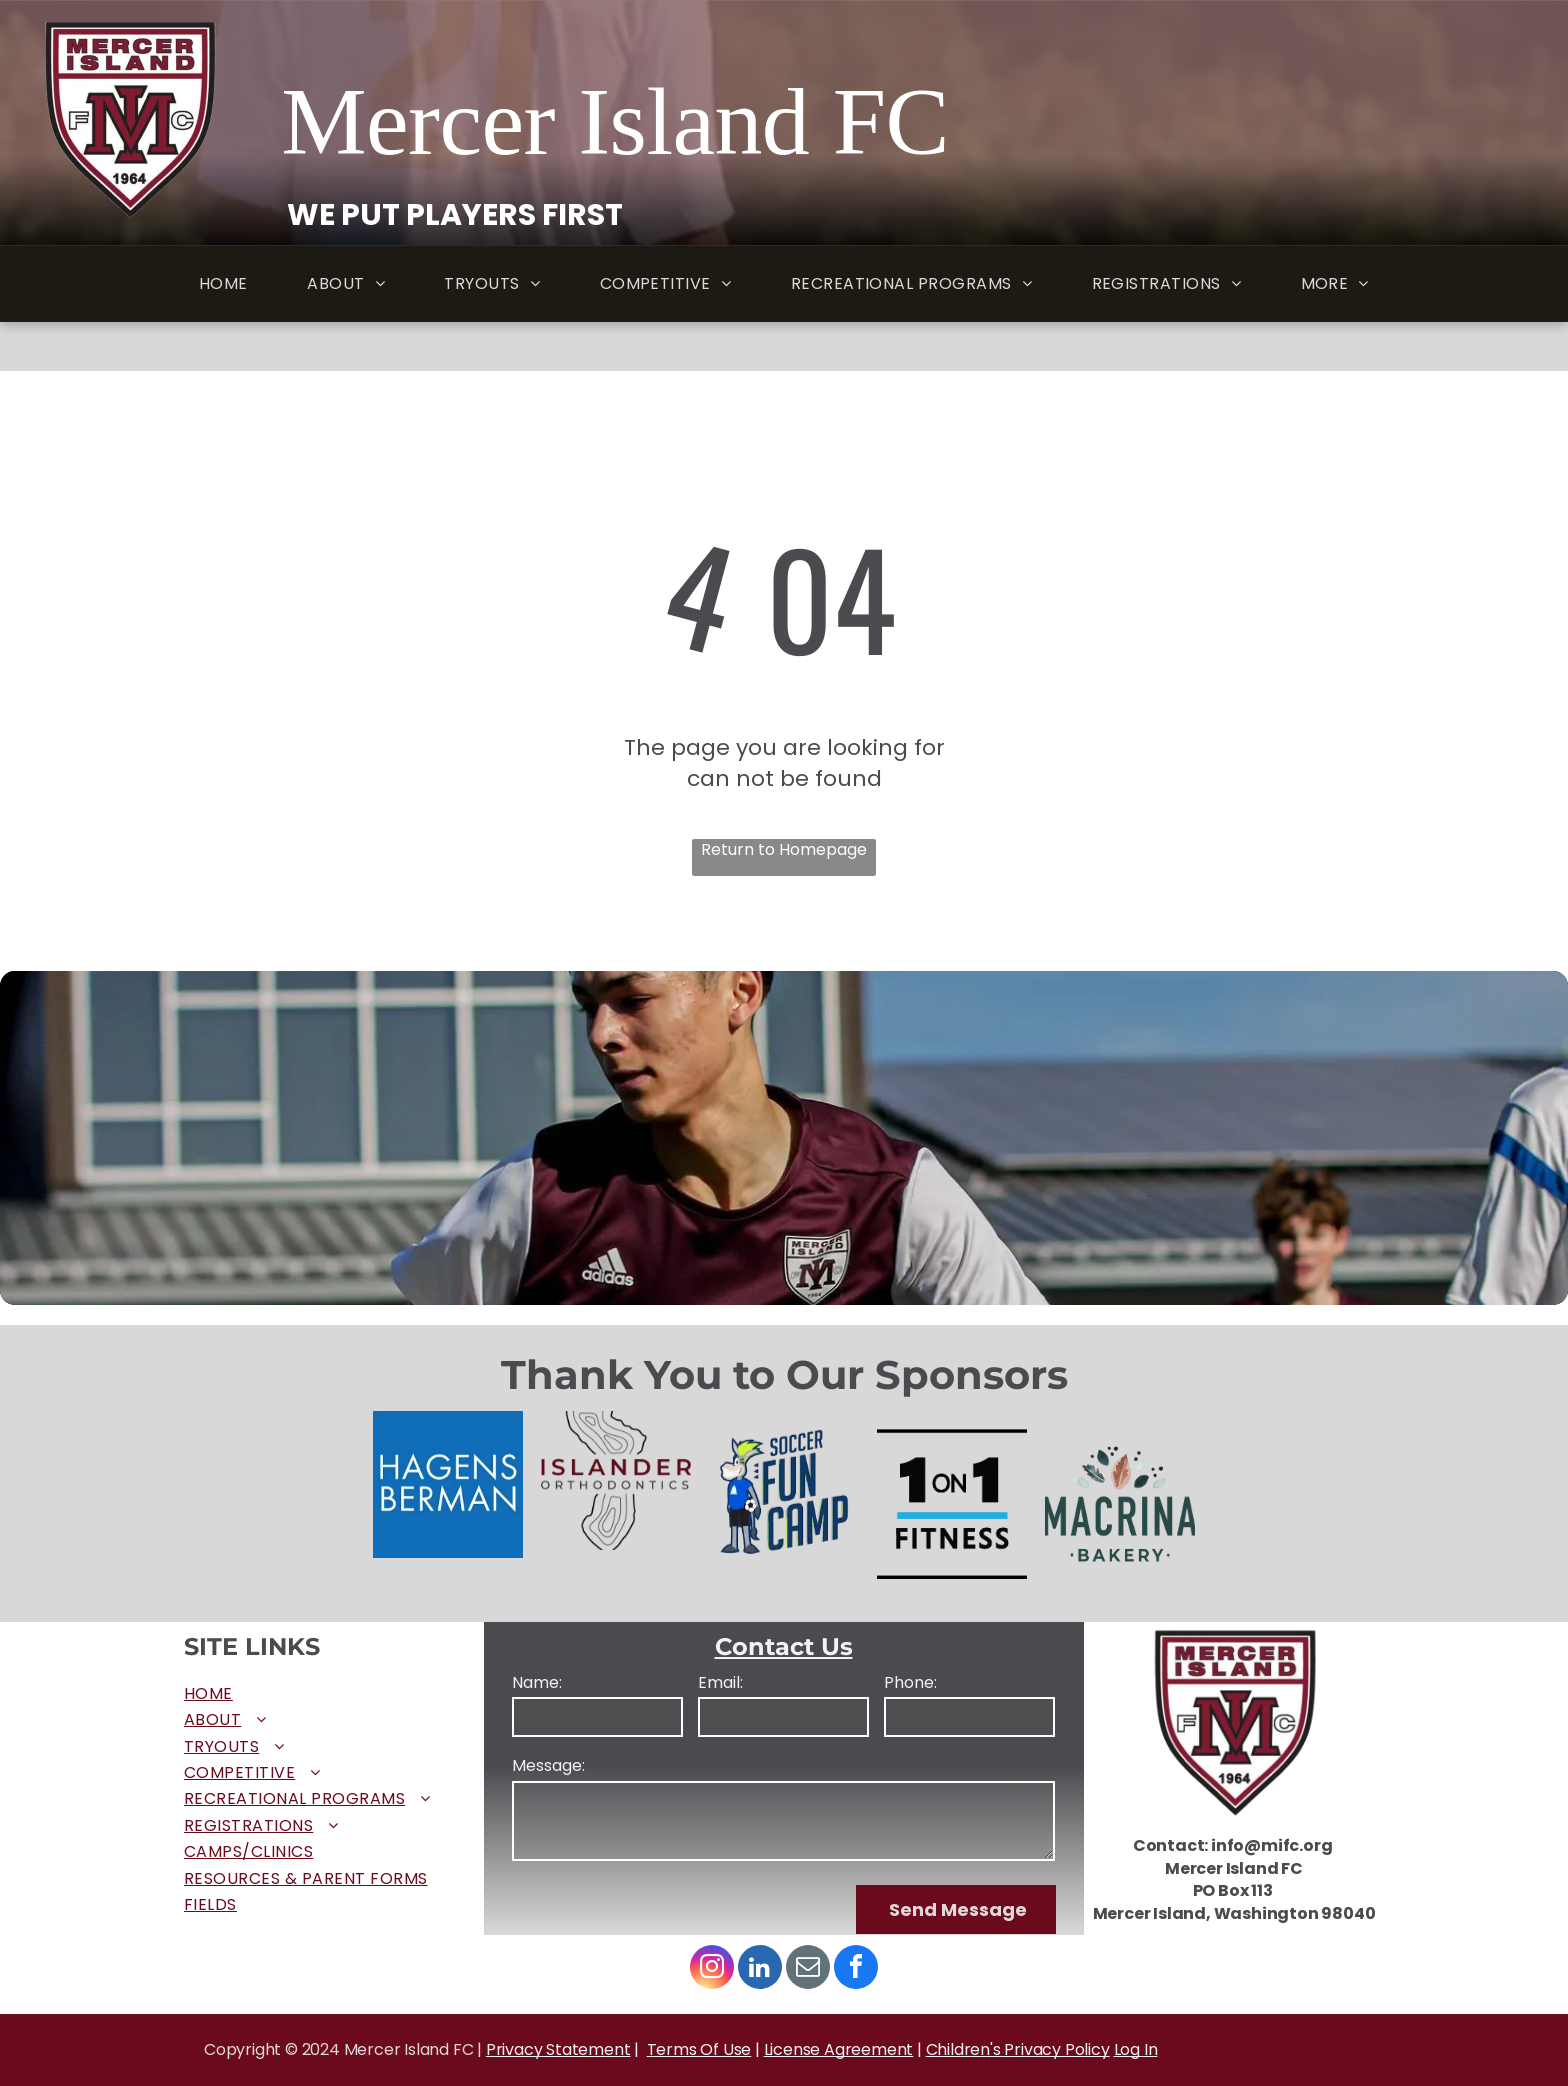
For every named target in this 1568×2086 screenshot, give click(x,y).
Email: (720, 1683)
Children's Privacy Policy (1018, 2049)
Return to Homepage (784, 850)
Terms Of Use (699, 2049)
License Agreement (839, 2049)
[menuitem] (223, 284)
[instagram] (712, 1969)
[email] (808, 1969)
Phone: (910, 1683)
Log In (1136, 2049)
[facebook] (856, 1969)
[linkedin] (760, 1969)
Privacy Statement (558, 2049)
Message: (548, 1766)
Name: (537, 1683)
